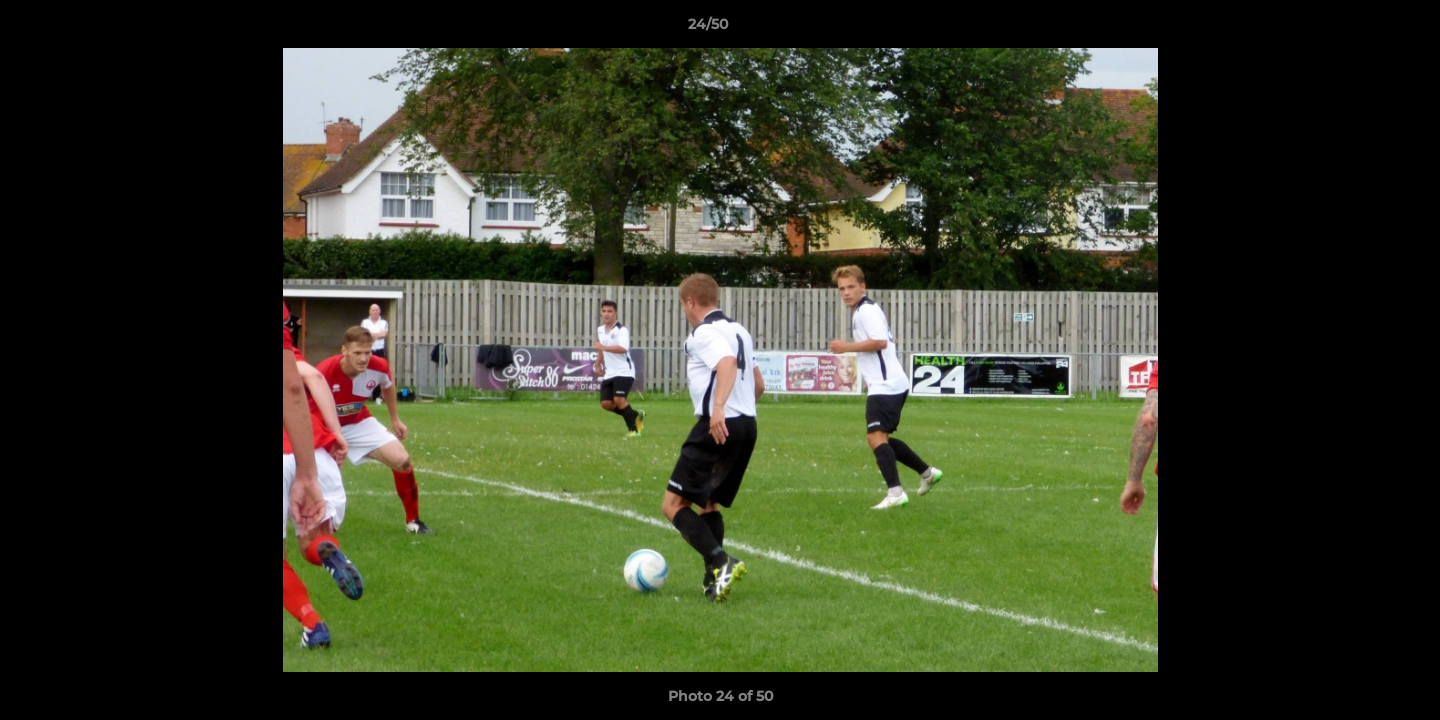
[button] (1356, 29)
